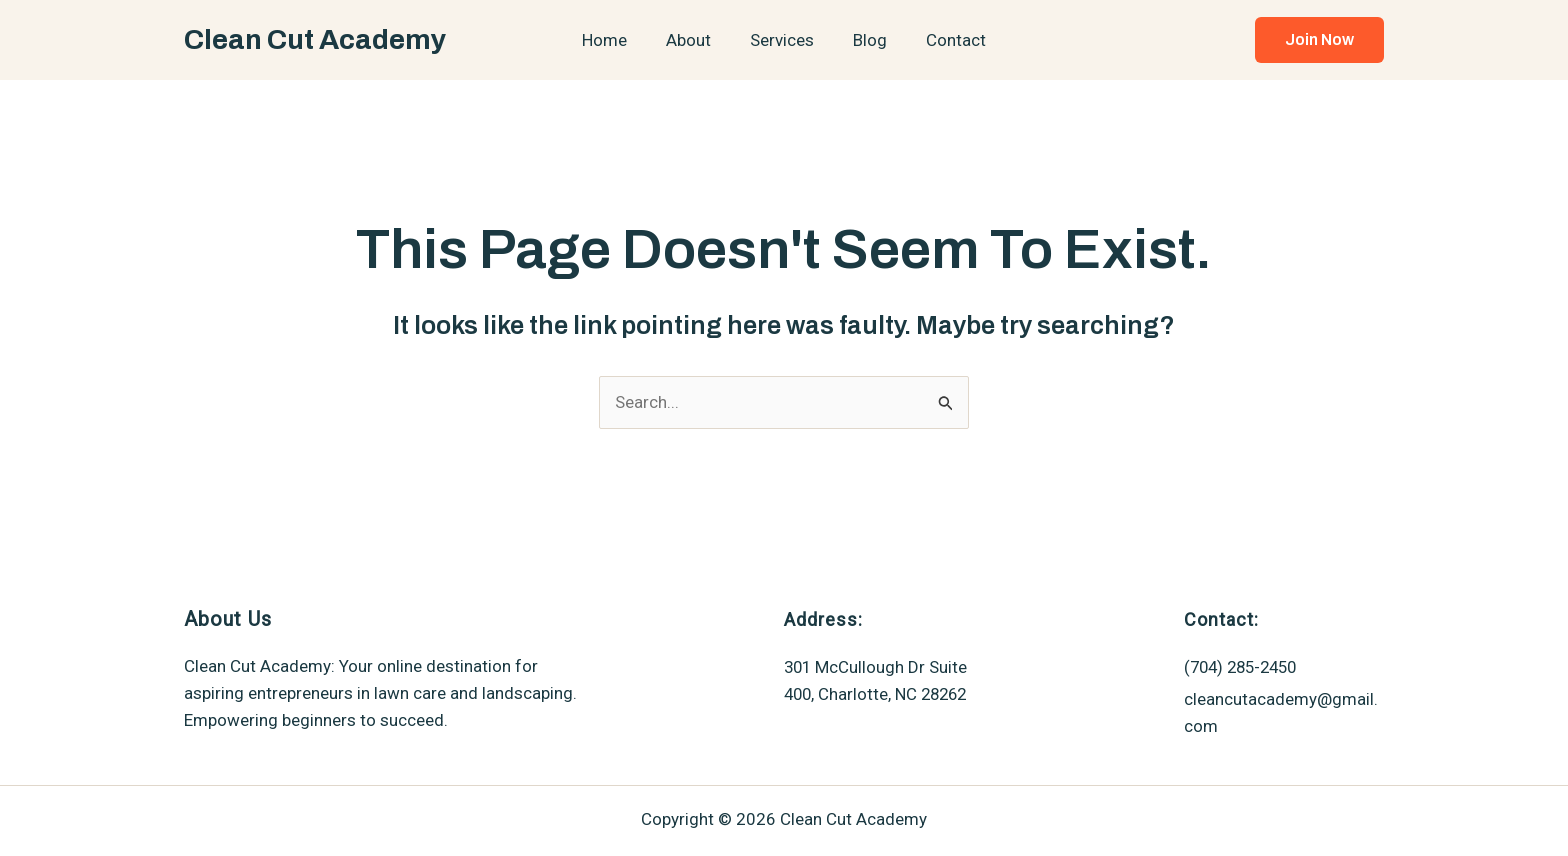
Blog (865, 40)
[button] (1319, 40)
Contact (946, 40)
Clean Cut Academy (315, 39)
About (693, 40)
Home (614, 40)
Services (782, 40)
